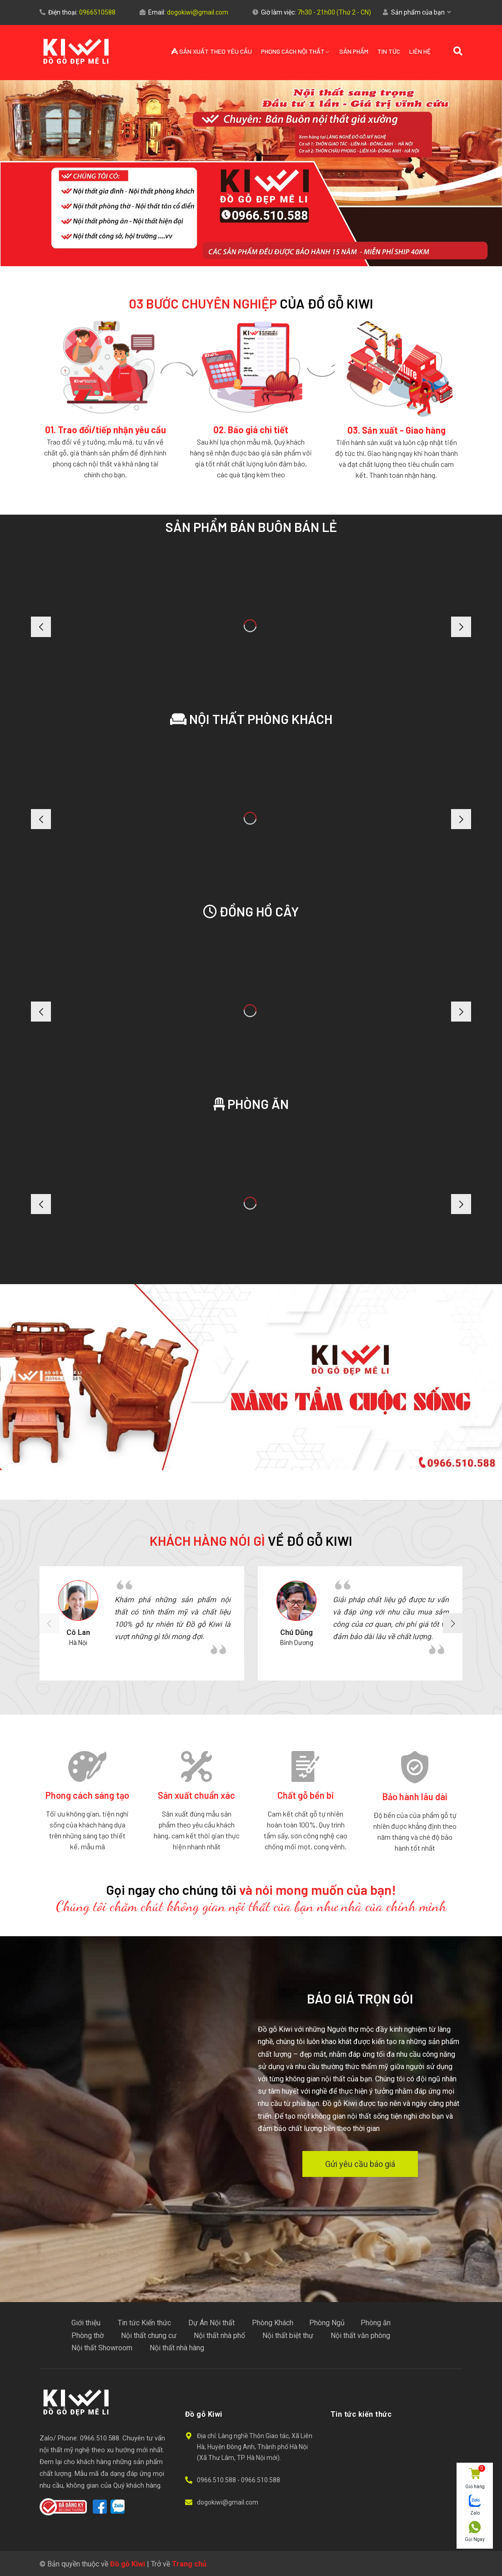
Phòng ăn (251, 1104)
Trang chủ (189, 2564)
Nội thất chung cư (148, 2335)
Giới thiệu (85, 2322)
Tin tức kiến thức (361, 2414)
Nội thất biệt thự (287, 2335)
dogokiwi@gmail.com (197, 12)
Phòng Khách (272, 2322)
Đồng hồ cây (251, 911)
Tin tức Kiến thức (144, 2322)
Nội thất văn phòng (360, 2335)
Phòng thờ (87, 2335)
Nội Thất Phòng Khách (251, 719)
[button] (461, 1623)
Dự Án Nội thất (211, 2322)
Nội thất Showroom (101, 2347)
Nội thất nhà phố (219, 2335)
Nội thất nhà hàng (177, 2347)
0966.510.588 (217, 2480)
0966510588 (97, 12)
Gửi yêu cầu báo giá (360, 2164)
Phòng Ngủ (327, 2322)
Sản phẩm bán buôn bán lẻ (251, 527)
